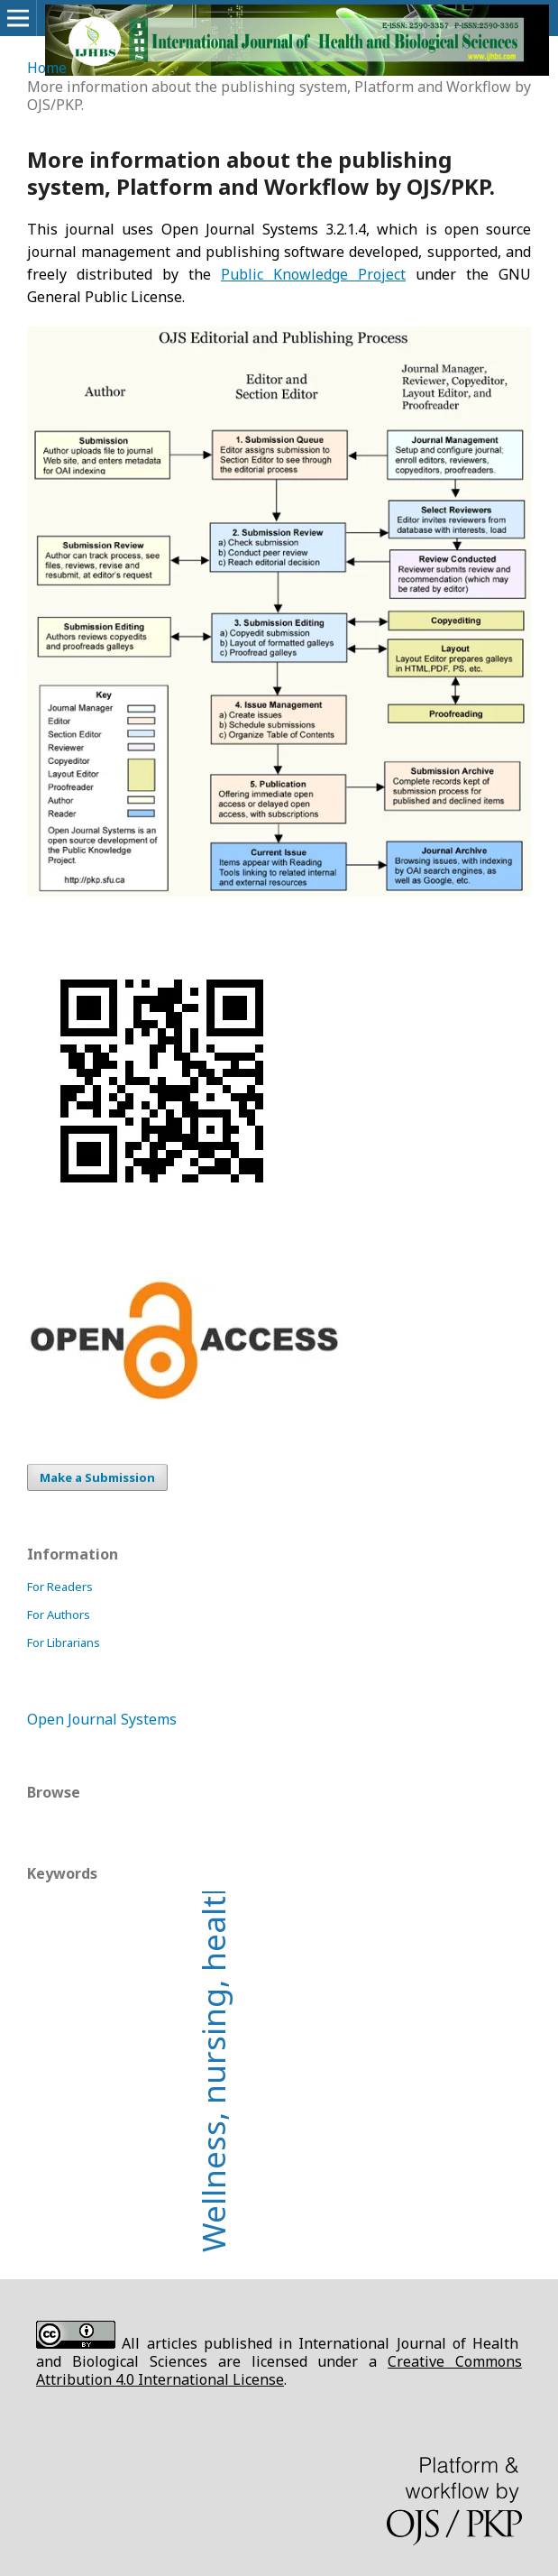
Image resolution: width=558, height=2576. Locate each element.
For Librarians (63, 1642)
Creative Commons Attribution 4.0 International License (279, 2370)
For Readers (60, 1586)
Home (47, 68)
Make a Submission (97, 1477)
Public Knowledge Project (313, 274)
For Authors (58, 1614)
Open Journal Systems (102, 1719)
